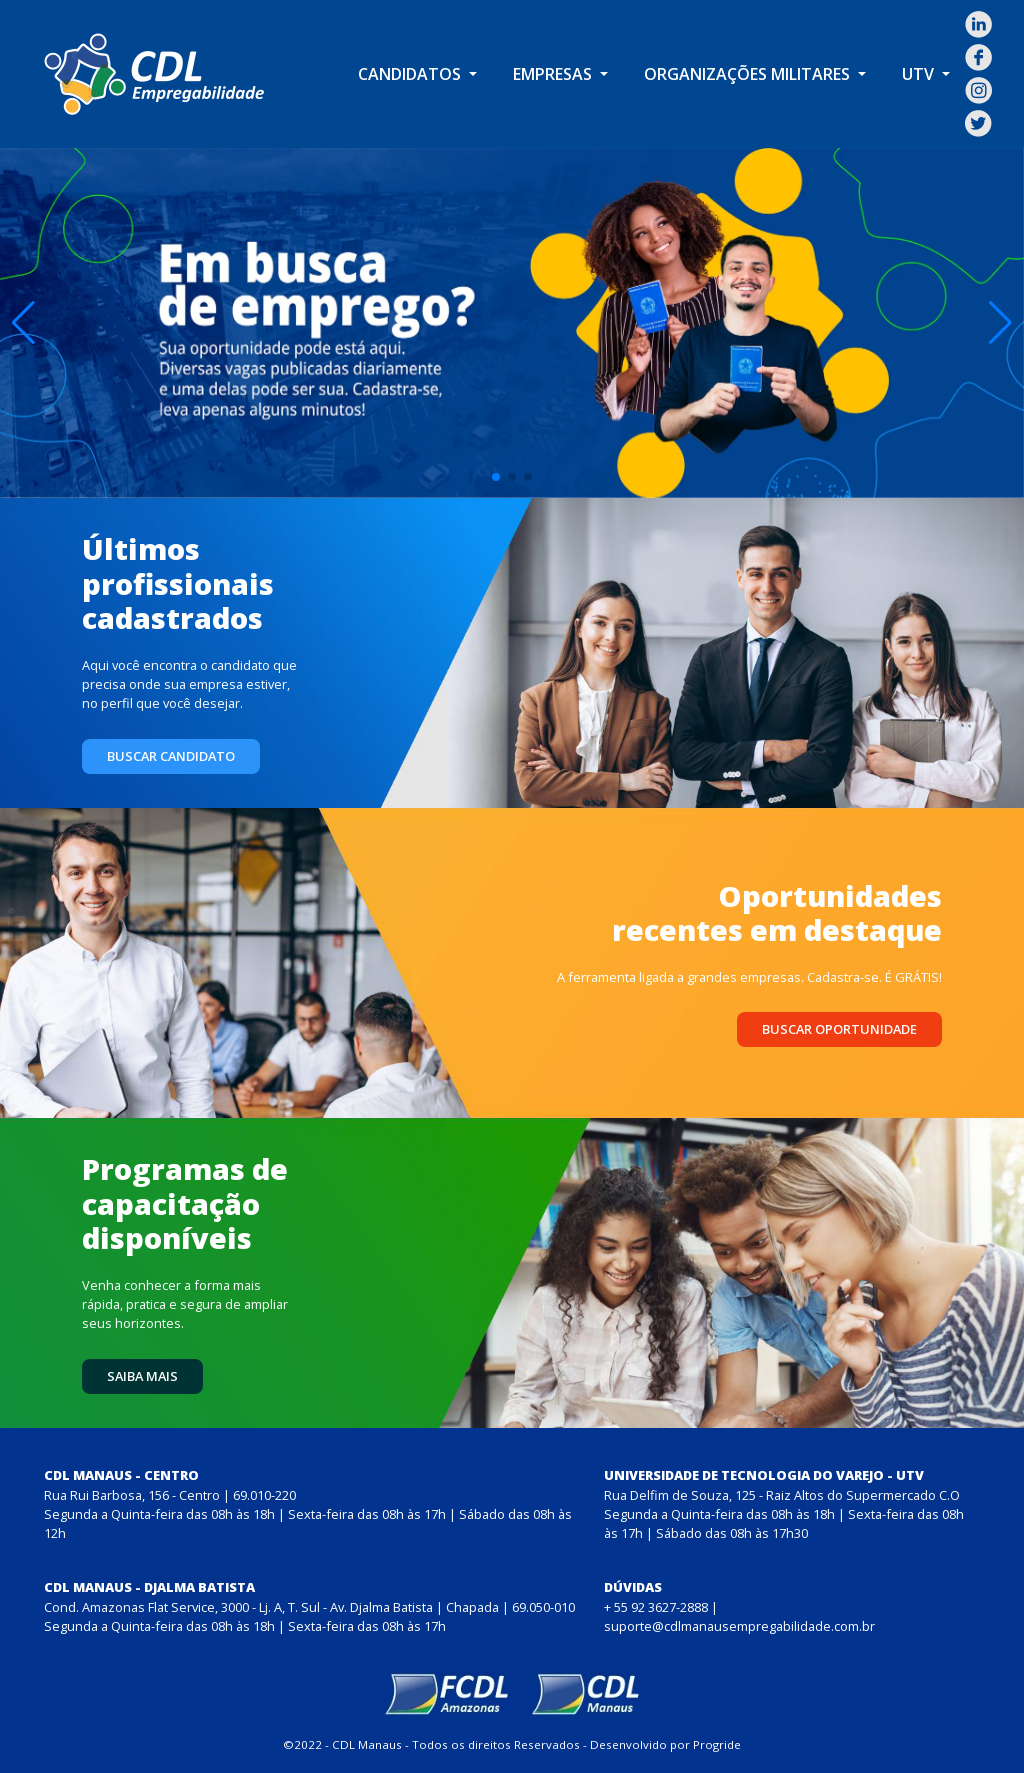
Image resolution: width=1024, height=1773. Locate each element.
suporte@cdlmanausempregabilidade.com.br (739, 1626)
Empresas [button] (554, 74)
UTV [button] (920, 74)
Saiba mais (142, 1376)
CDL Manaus (367, 1744)
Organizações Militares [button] (749, 74)
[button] (23, 323)
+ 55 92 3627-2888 (656, 1607)
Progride (717, 1744)
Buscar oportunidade (839, 1029)
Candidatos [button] (411, 74)
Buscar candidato (171, 756)
